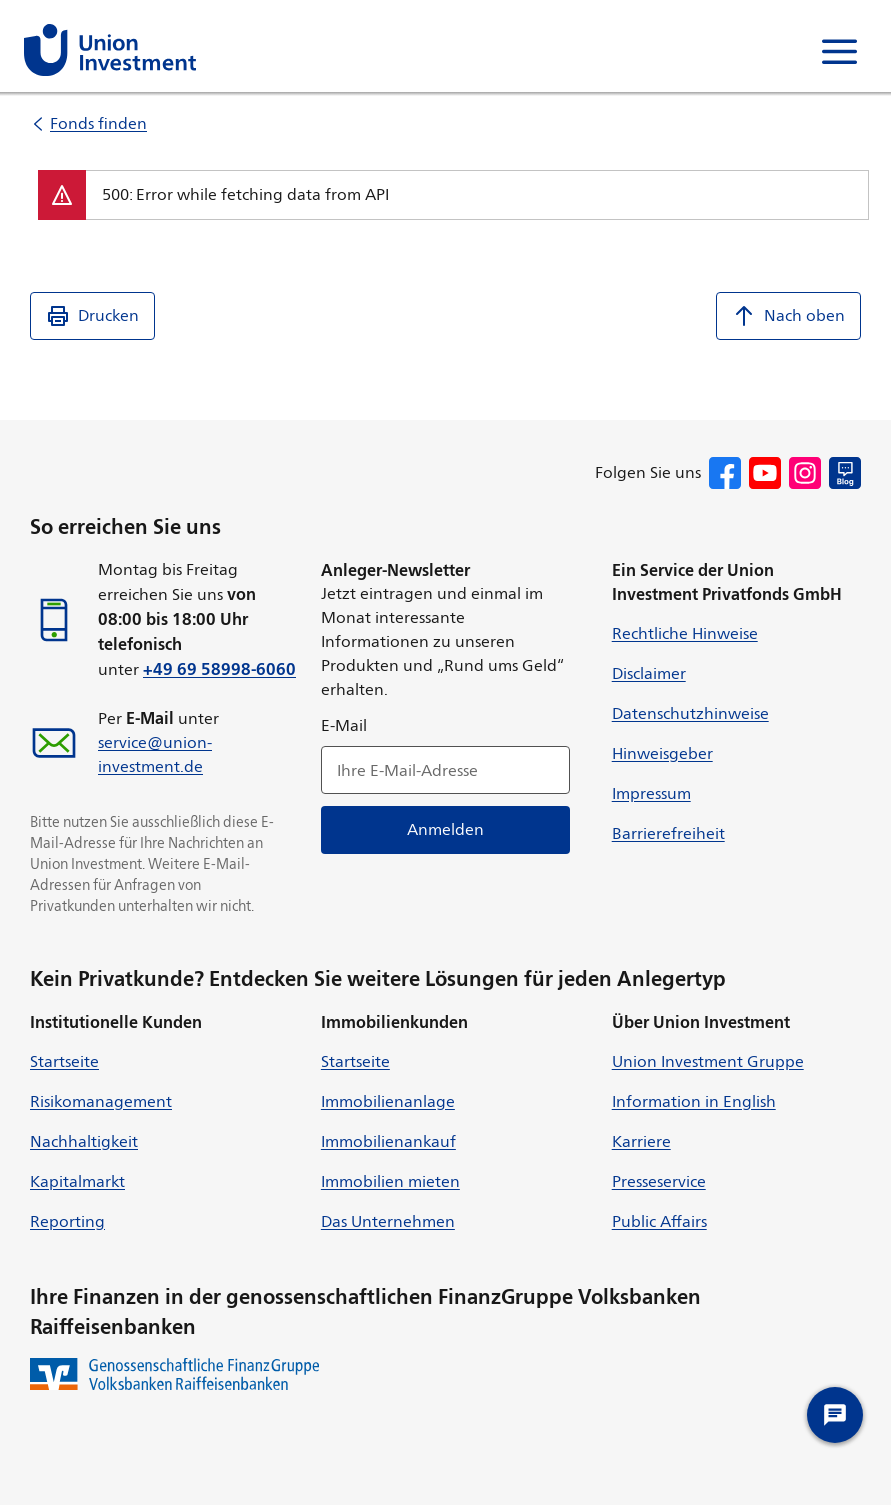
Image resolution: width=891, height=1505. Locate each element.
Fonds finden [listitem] (98, 123)
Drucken (92, 316)
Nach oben (788, 316)
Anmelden (445, 829)
